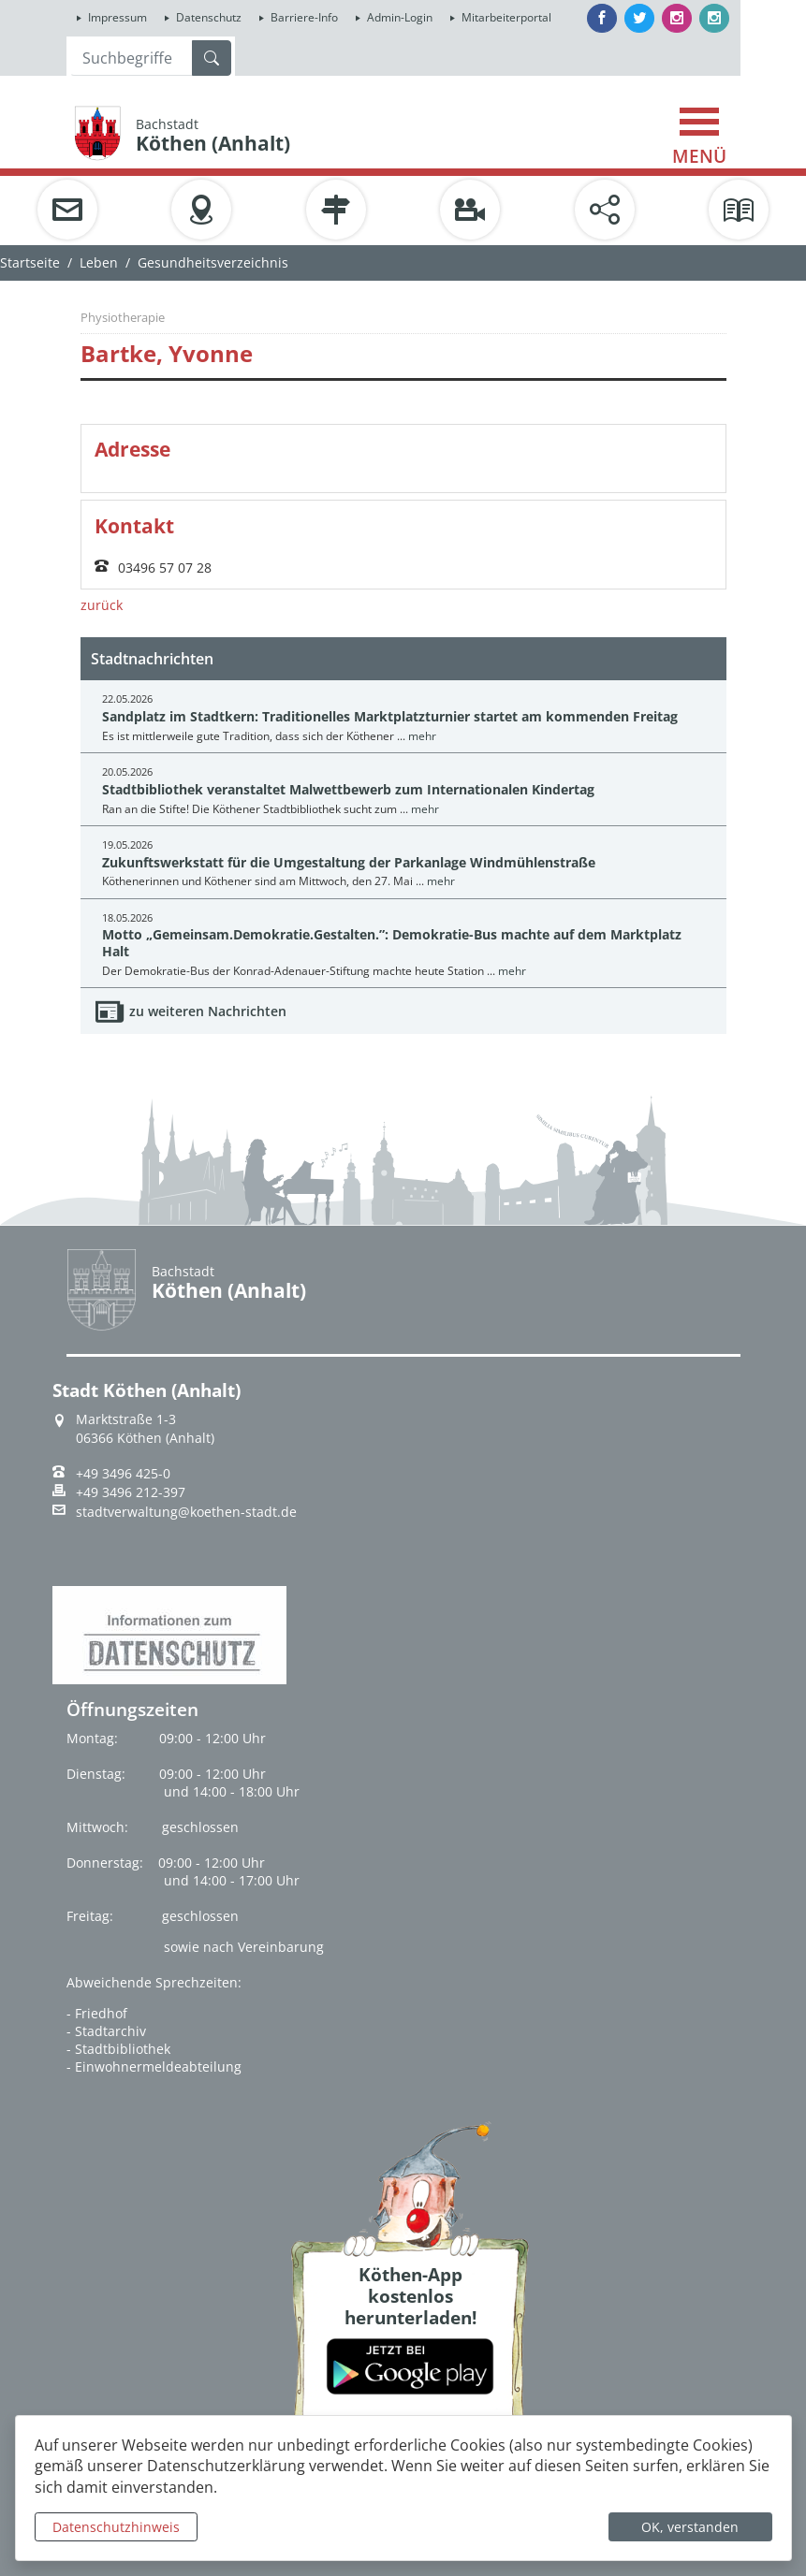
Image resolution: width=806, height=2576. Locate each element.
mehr (422, 736)
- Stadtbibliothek (118, 2049)
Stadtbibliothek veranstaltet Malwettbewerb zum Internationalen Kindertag (348, 789)
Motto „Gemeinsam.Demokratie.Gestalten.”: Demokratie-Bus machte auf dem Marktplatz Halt (391, 942)
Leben (99, 262)
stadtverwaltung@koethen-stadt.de (186, 1512)
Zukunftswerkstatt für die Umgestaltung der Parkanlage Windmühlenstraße (348, 862)
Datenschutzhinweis (116, 2527)
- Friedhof (96, 2013)
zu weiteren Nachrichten (207, 1011)
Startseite (30, 262)
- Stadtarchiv (106, 2031)
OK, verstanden (690, 2527)
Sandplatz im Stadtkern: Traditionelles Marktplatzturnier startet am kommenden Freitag (390, 716)
